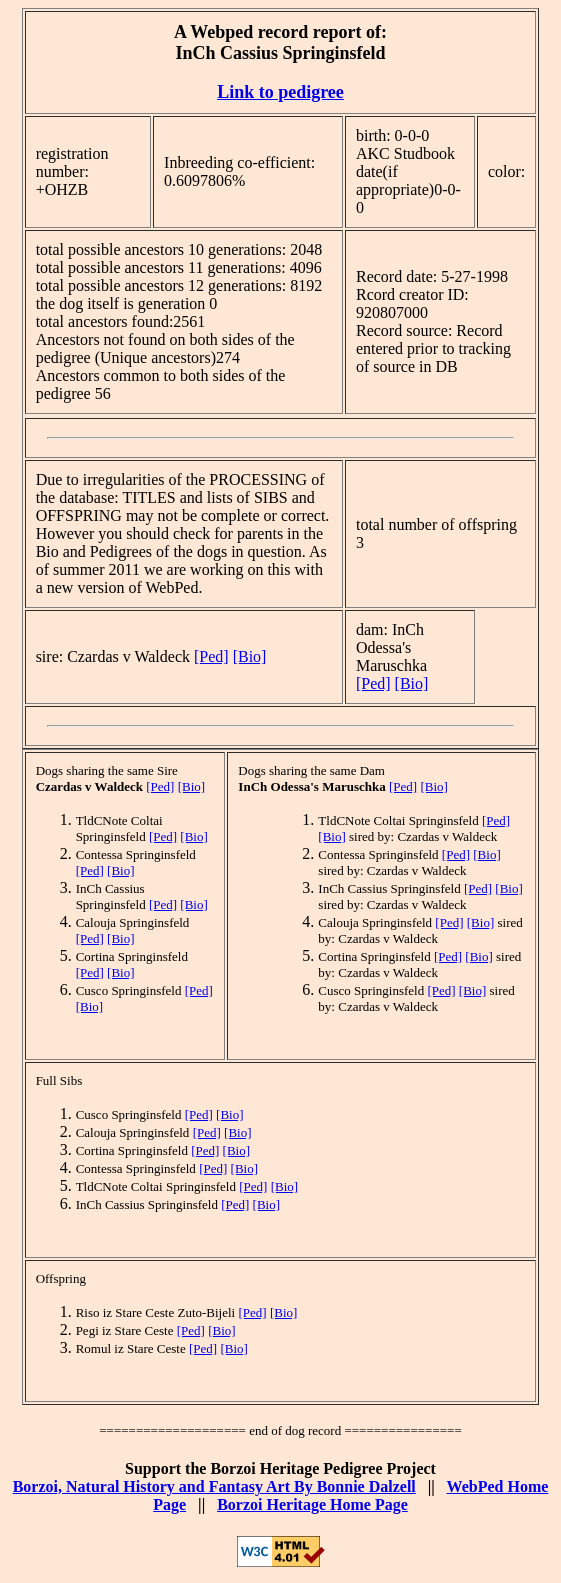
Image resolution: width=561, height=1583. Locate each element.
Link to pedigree (280, 92)
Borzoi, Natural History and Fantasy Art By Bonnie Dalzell (214, 1486)
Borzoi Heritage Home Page (312, 1504)
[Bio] (250, 656)
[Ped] (211, 656)
